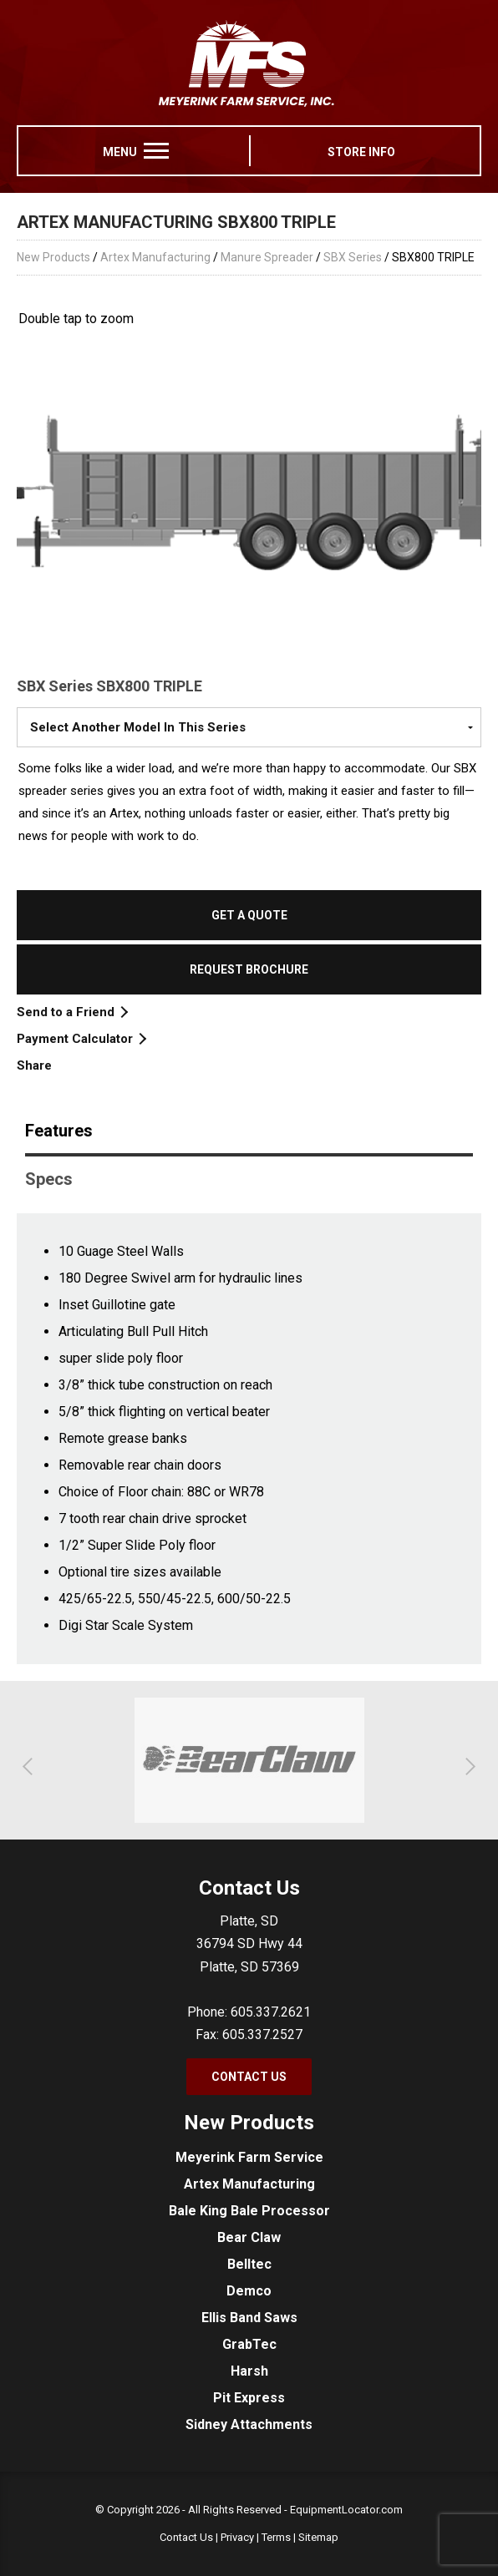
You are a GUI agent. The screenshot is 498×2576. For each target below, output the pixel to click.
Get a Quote (249, 915)
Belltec (249, 2264)
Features (59, 1131)
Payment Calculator (81, 1038)
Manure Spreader (267, 257)
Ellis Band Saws (249, 2317)
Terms (276, 2537)
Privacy (237, 2537)
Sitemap (318, 2537)
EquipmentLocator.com (346, 2509)
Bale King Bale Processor (249, 2211)
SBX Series (352, 257)
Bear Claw (249, 2237)
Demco (249, 2291)
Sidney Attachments (249, 2424)
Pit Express (249, 2398)
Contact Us (249, 2076)
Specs (49, 1179)
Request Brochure (249, 969)
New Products (53, 257)
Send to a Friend (71, 1012)
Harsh (249, 2371)
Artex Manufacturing (155, 257)
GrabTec (249, 2344)
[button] (31, 1766)
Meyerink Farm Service (249, 2157)
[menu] (156, 150)
